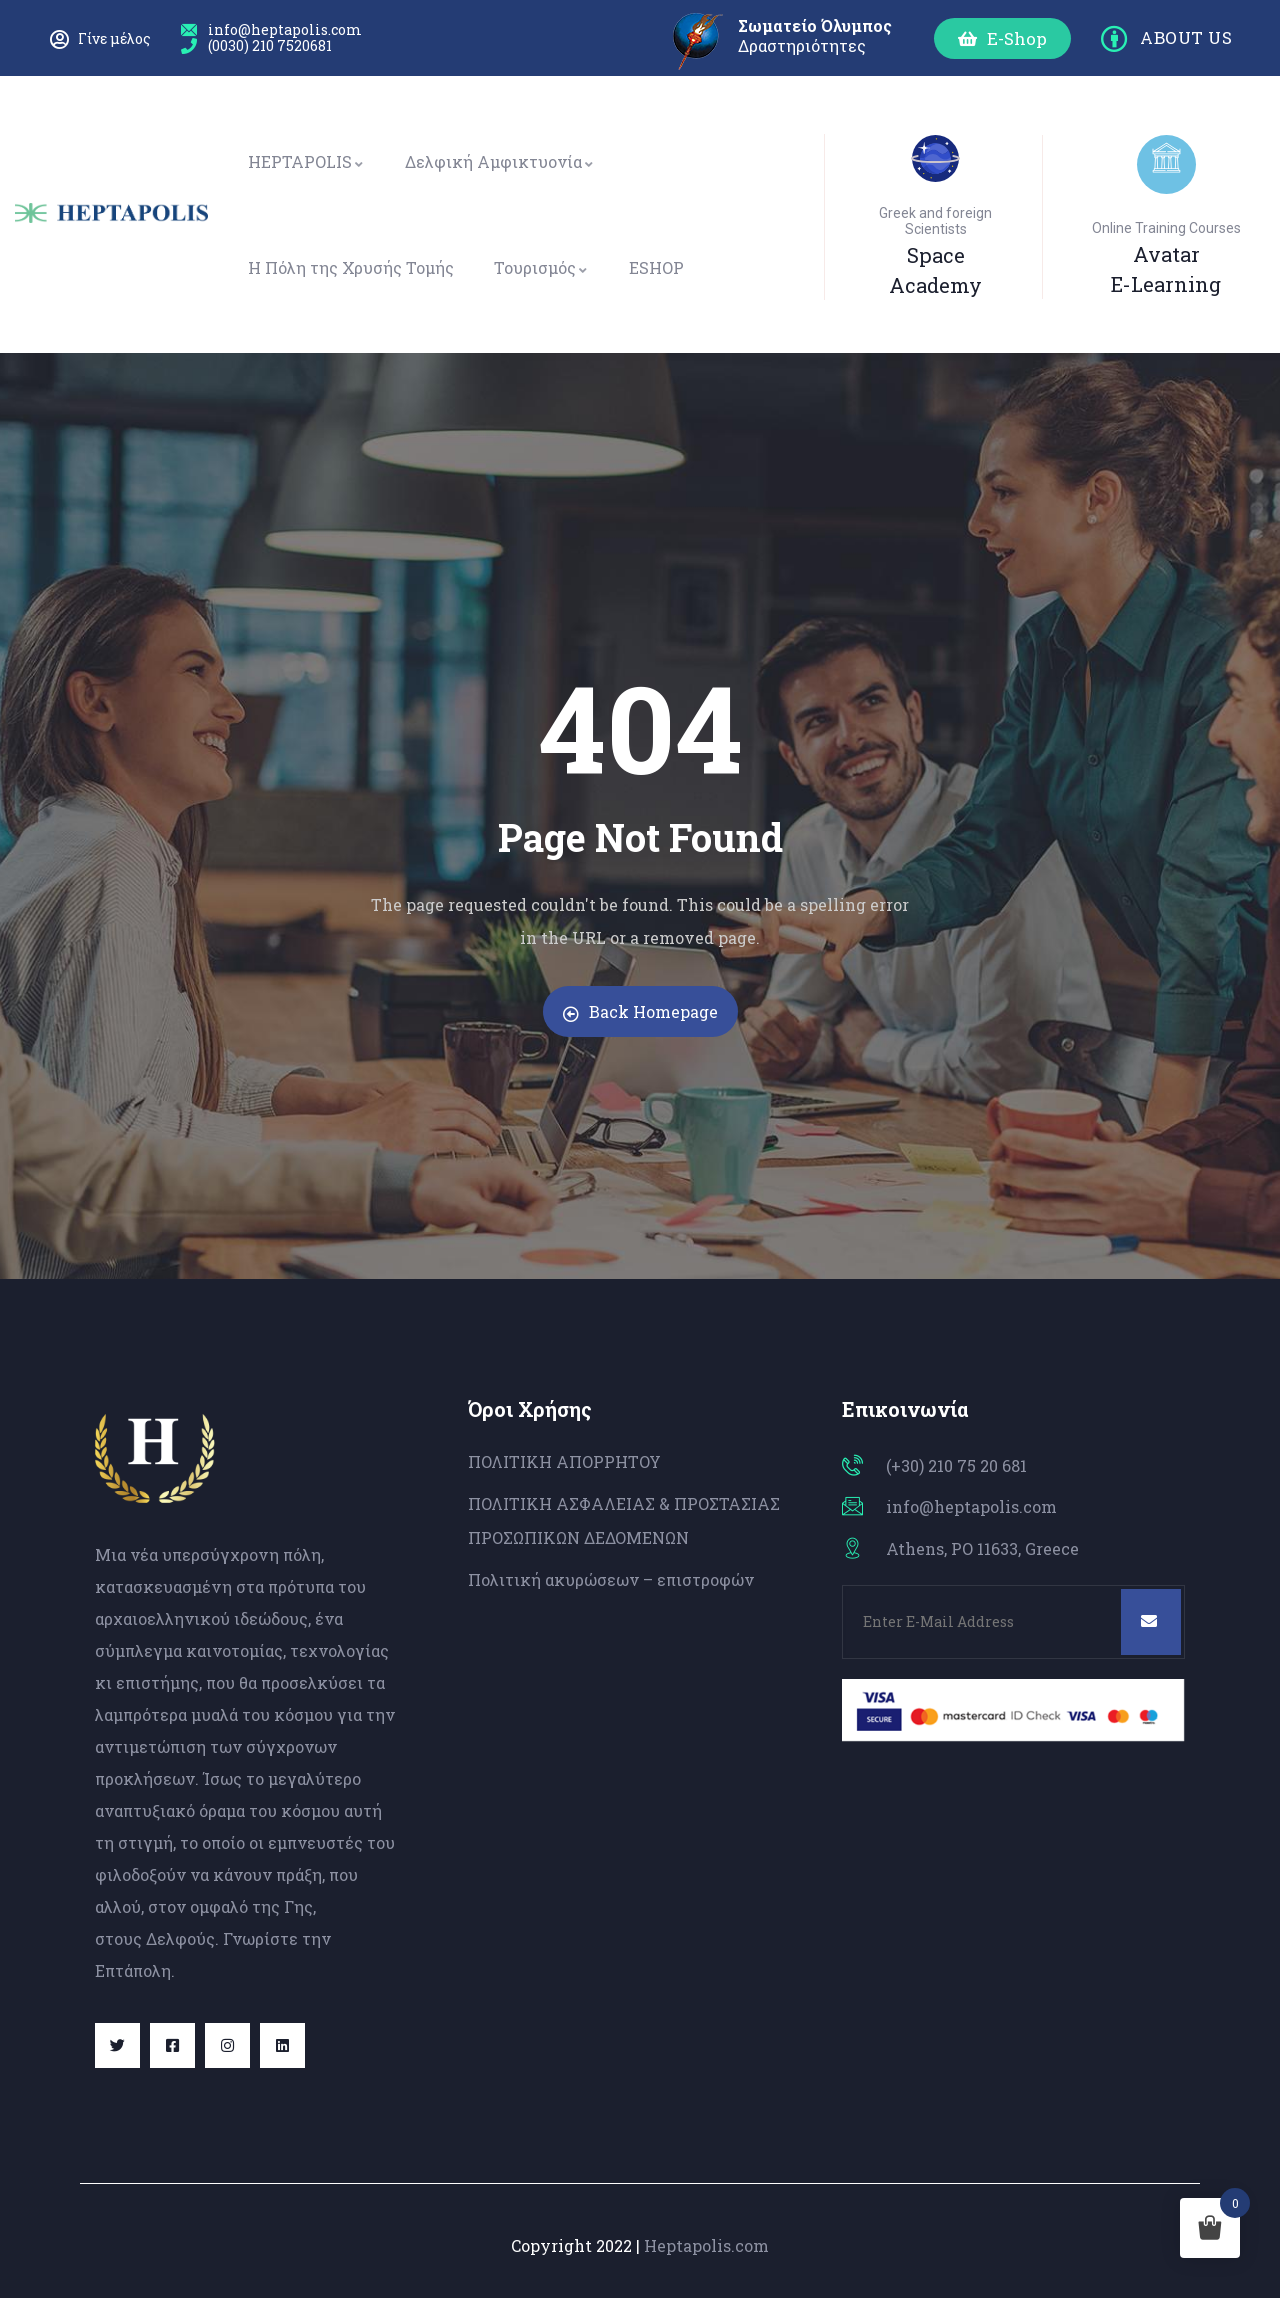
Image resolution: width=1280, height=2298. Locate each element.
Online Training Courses (1166, 228)
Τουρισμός (541, 267)
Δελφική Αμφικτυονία (500, 161)
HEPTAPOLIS (306, 161)
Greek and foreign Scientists (935, 221)
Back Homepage (640, 1011)
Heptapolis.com (706, 2245)
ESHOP (656, 267)
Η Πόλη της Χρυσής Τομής (351, 267)
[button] (1002, 38)
